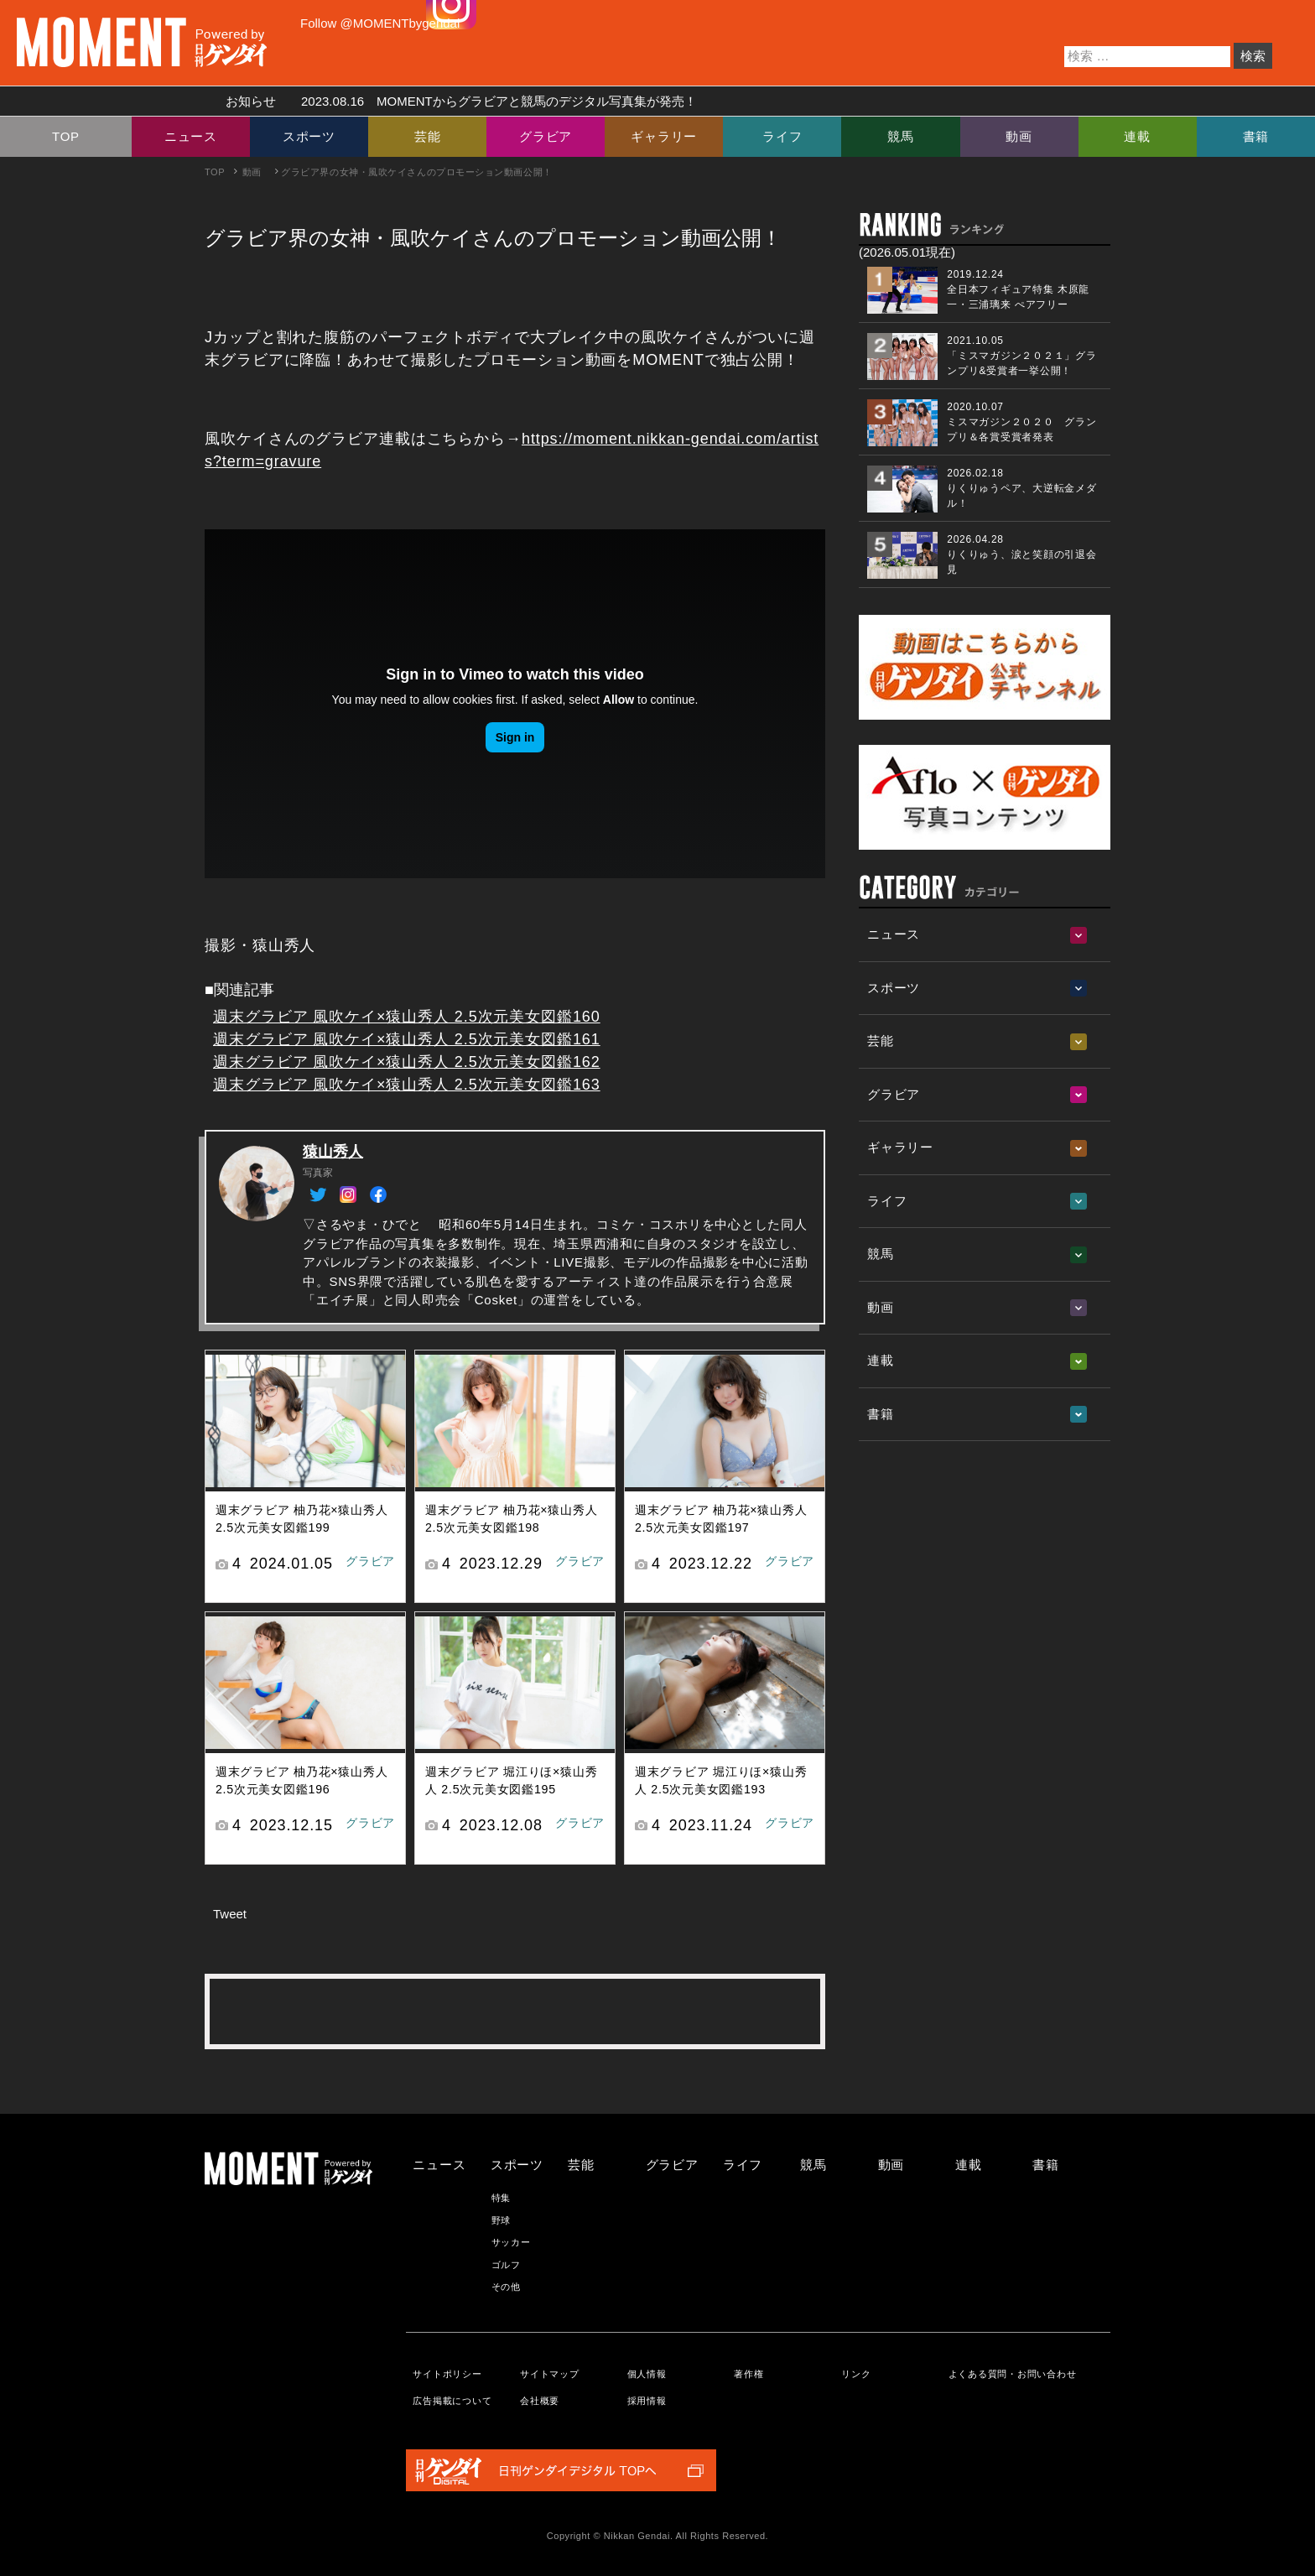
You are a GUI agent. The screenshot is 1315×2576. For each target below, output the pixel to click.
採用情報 (647, 2401)
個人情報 (647, 2374)
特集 (501, 2198)
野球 (501, 2220)
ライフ (782, 136)
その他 (506, 2287)
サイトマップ (550, 2374)
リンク (856, 2374)
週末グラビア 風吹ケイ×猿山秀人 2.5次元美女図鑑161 (406, 1039)
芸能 (427, 136)
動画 (1019, 136)
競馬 (900, 136)
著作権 (748, 2374)
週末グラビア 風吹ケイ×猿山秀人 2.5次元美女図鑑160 (406, 1016)
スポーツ (309, 136)
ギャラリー (664, 136)
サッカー (511, 2242)
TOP (66, 136)
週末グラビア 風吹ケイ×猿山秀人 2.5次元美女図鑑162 (406, 1062)
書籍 (1256, 136)
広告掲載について (452, 2401)
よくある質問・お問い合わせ (1013, 2374)
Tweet (230, 1914)
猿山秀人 (333, 1151)
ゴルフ (506, 2265)
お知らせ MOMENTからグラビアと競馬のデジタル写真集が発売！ (455, 101)
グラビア (545, 136)
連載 (1137, 136)
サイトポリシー (447, 2374)
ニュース (190, 136)
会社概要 (539, 2401)
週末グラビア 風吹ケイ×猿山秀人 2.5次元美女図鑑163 (406, 1084)
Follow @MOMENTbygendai (380, 23)
